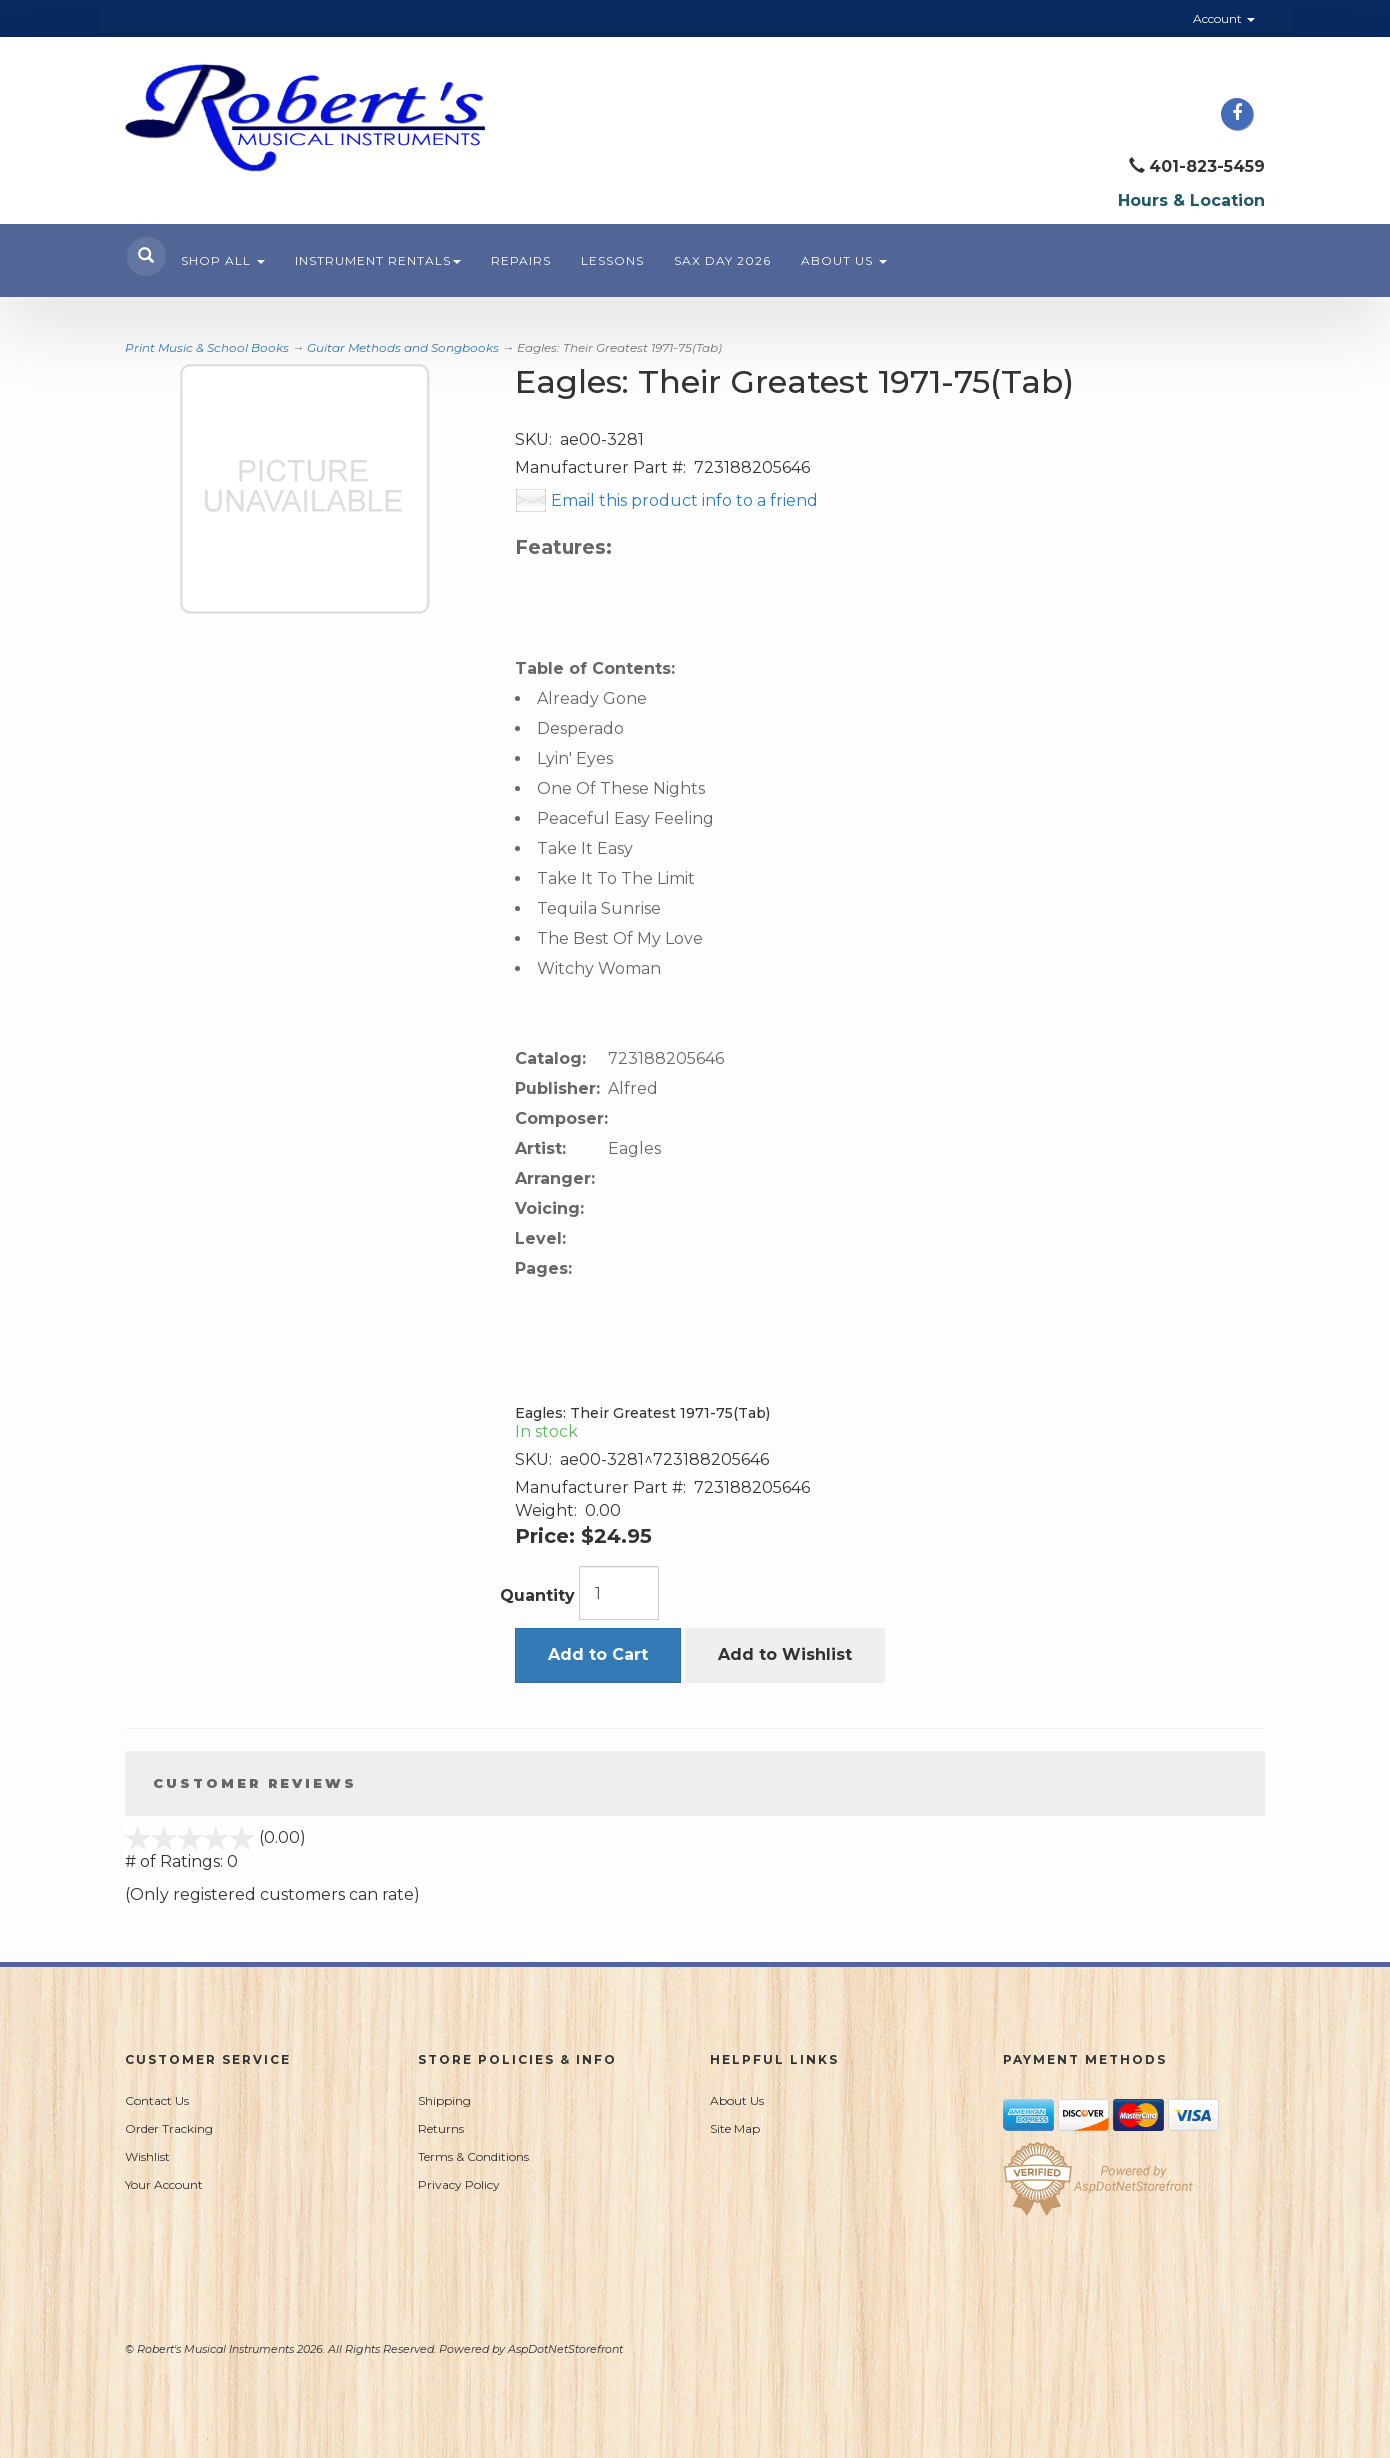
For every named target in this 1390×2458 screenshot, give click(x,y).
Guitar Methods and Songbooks (403, 347)
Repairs (521, 260)
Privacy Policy (459, 2184)
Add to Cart (598, 1654)
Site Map (735, 2128)
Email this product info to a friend (684, 500)
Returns (441, 2128)
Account (1224, 18)
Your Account (164, 2184)
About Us (844, 260)
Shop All (223, 260)
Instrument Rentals (378, 260)
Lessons (612, 260)
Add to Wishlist (785, 1654)
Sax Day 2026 (722, 260)
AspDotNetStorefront (565, 2349)
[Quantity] (619, 1593)
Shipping (444, 2100)
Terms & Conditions (473, 2156)
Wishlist (147, 2156)
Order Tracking (169, 2128)
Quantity (537, 1595)
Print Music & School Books (207, 347)
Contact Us (157, 2100)
